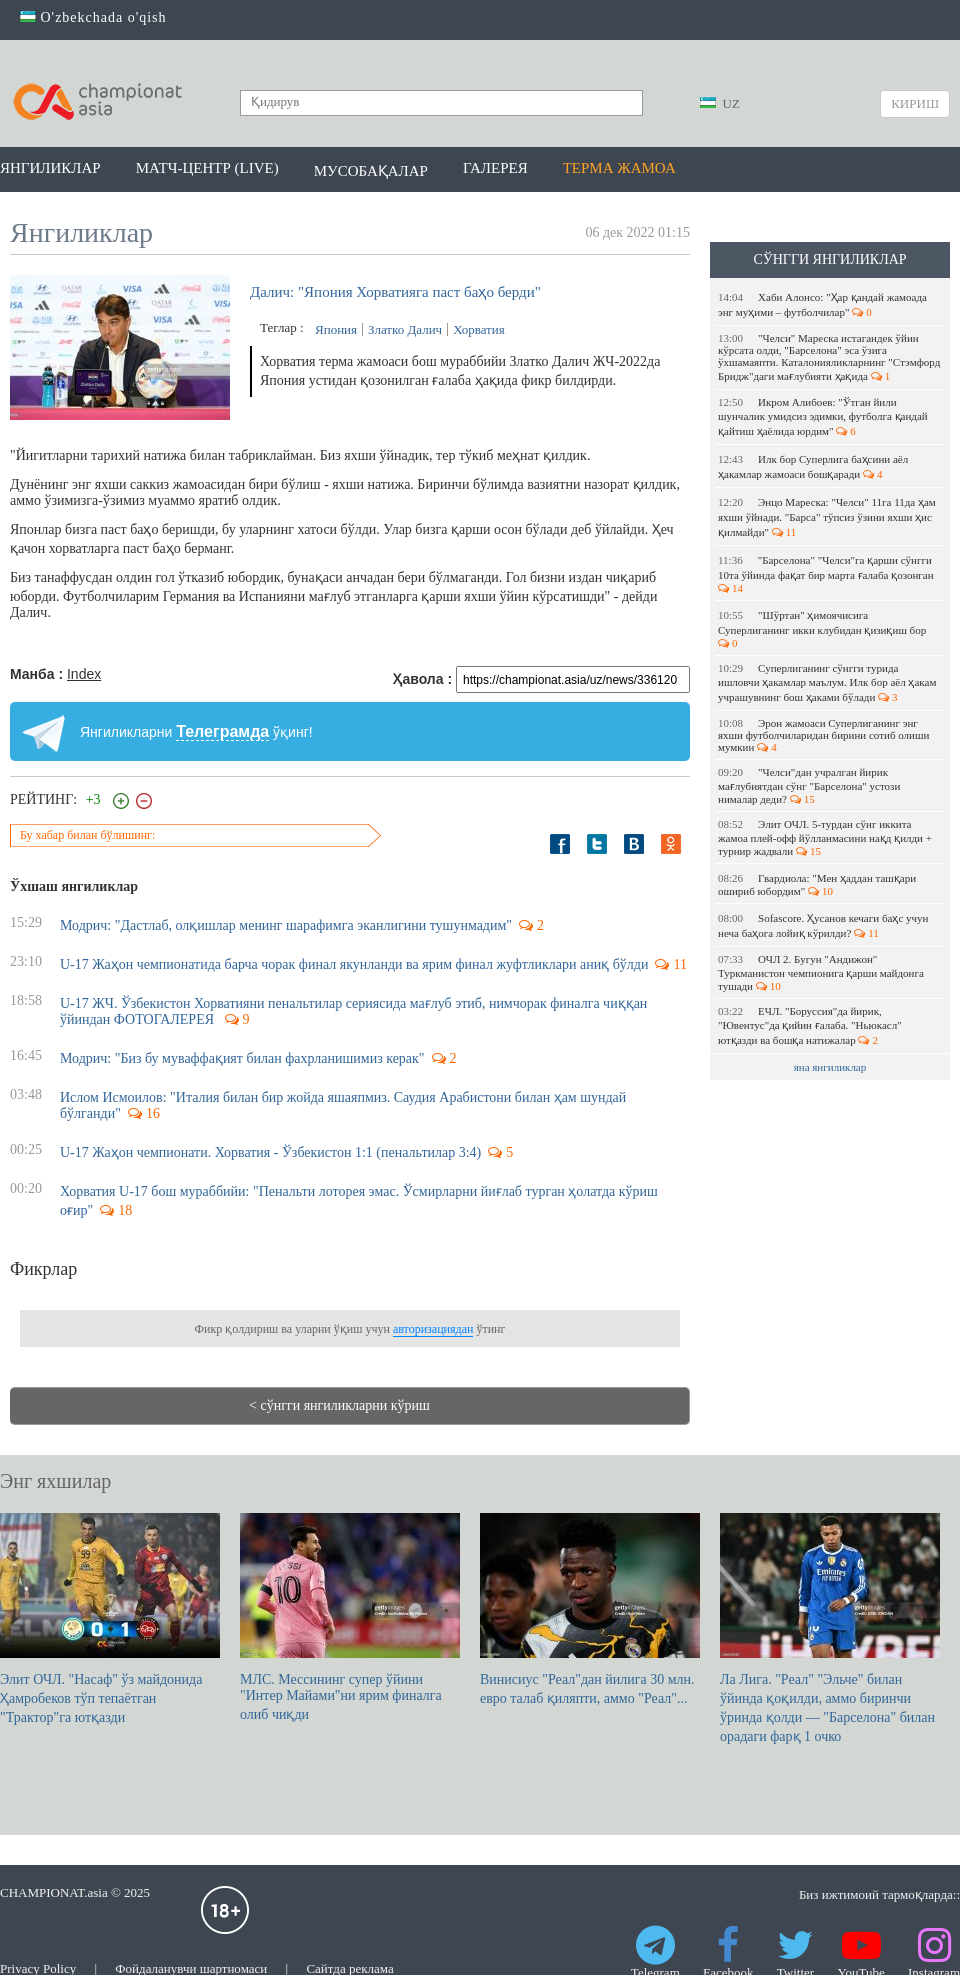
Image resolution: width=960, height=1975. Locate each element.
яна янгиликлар (830, 1067)
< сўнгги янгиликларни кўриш (339, 1405)
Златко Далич (405, 329)
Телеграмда (222, 731)
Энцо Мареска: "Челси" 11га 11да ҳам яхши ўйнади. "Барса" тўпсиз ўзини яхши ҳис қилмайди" (827, 517)
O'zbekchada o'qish (93, 17)
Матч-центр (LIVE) (207, 168)
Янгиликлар (50, 168)
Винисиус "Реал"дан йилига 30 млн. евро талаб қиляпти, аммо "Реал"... (590, 1609)
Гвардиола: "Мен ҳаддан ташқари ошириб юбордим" (817, 884)
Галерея (495, 168)
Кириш (915, 103)
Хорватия (479, 329)
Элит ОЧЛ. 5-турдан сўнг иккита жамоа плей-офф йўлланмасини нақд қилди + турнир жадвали (825, 837)
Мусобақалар (371, 171)
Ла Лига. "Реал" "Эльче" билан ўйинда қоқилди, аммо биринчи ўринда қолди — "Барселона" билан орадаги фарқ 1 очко (830, 1628)
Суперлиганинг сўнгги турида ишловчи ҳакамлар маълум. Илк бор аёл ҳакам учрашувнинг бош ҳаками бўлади (827, 682)
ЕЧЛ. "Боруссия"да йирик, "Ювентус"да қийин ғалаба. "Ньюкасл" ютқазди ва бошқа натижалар (810, 1025)
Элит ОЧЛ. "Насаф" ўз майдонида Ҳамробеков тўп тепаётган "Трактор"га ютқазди (110, 1619)
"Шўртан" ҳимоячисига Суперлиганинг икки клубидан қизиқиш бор (823, 629)
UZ (720, 103)
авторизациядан (433, 1329)
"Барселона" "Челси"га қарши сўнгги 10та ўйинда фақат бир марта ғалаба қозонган (827, 574)
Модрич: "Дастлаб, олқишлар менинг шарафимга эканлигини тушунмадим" (286, 925)
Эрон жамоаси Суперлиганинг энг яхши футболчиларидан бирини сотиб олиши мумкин (823, 735)
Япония (336, 329)
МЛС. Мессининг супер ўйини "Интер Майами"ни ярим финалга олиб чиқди (350, 1617)
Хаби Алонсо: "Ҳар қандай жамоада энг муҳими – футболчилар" (822, 304)
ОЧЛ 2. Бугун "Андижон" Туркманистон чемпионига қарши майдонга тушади (821, 972)
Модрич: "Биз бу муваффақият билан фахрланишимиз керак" (242, 1058)
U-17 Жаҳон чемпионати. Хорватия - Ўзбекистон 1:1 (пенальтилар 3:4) (270, 1152)
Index (84, 674)
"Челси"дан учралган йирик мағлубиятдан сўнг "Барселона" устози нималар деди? (809, 785)
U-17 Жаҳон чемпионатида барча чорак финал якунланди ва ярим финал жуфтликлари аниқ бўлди (354, 964)
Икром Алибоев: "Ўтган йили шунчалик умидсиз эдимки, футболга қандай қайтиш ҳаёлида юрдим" (823, 416)
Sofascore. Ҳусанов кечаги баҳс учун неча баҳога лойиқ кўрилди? (823, 925)
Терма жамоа (619, 168)
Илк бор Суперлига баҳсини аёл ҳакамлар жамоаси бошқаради (813, 466)
